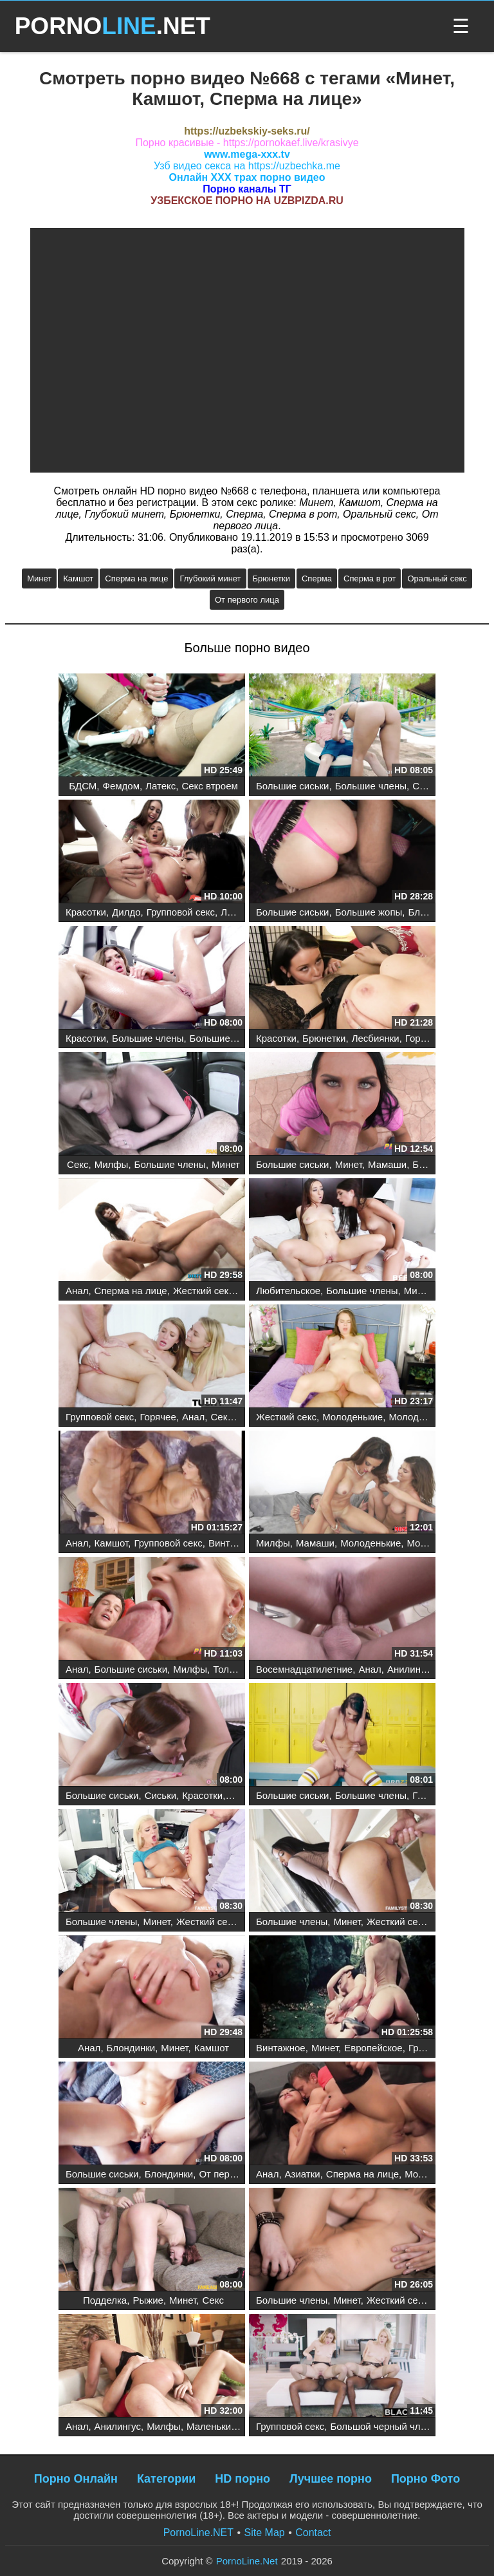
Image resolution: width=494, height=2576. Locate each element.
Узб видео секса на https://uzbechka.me (247, 165)
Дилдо (126, 912)
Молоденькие (352, 1416)
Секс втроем (209, 785)
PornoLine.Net (247, 2560)
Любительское (288, 1290)
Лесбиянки (244, 912)
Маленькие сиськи (228, 2426)
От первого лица (247, 600)
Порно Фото (425, 2478)
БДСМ (82, 785)
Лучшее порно (330, 2478)
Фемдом (120, 785)
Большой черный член (380, 2426)
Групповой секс (181, 912)
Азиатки (302, 2173)
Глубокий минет (210, 578)
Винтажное (233, 1542)
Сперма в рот (369, 578)
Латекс (160, 785)
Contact (313, 2532)
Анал (77, 1290)
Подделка (105, 2300)
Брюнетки (271, 578)
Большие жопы (369, 912)
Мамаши (387, 1164)
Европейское (373, 2047)
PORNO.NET (112, 26)
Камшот (78, 578)
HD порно (242, 2478)
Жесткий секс (203, 1290)
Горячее (423, 1038)
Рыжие (148, 2300)
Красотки (86, 912)
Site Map (264, 2532)
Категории (166, 2478)
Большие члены (371, 785)
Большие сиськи (292, 785)
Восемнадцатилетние (304, 1669)
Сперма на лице (136, 578)
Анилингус (410, 1669)
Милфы (112, 1164)
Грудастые (435, 1795)
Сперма (317, 578)
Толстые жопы (245, 1669)
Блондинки (432, 912)
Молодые (410, 1416)
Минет (39, 578)
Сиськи (160, 1795)
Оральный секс (436, 578)
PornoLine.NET (198, 2532)
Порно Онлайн (76, 2478)
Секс (423, 785)
